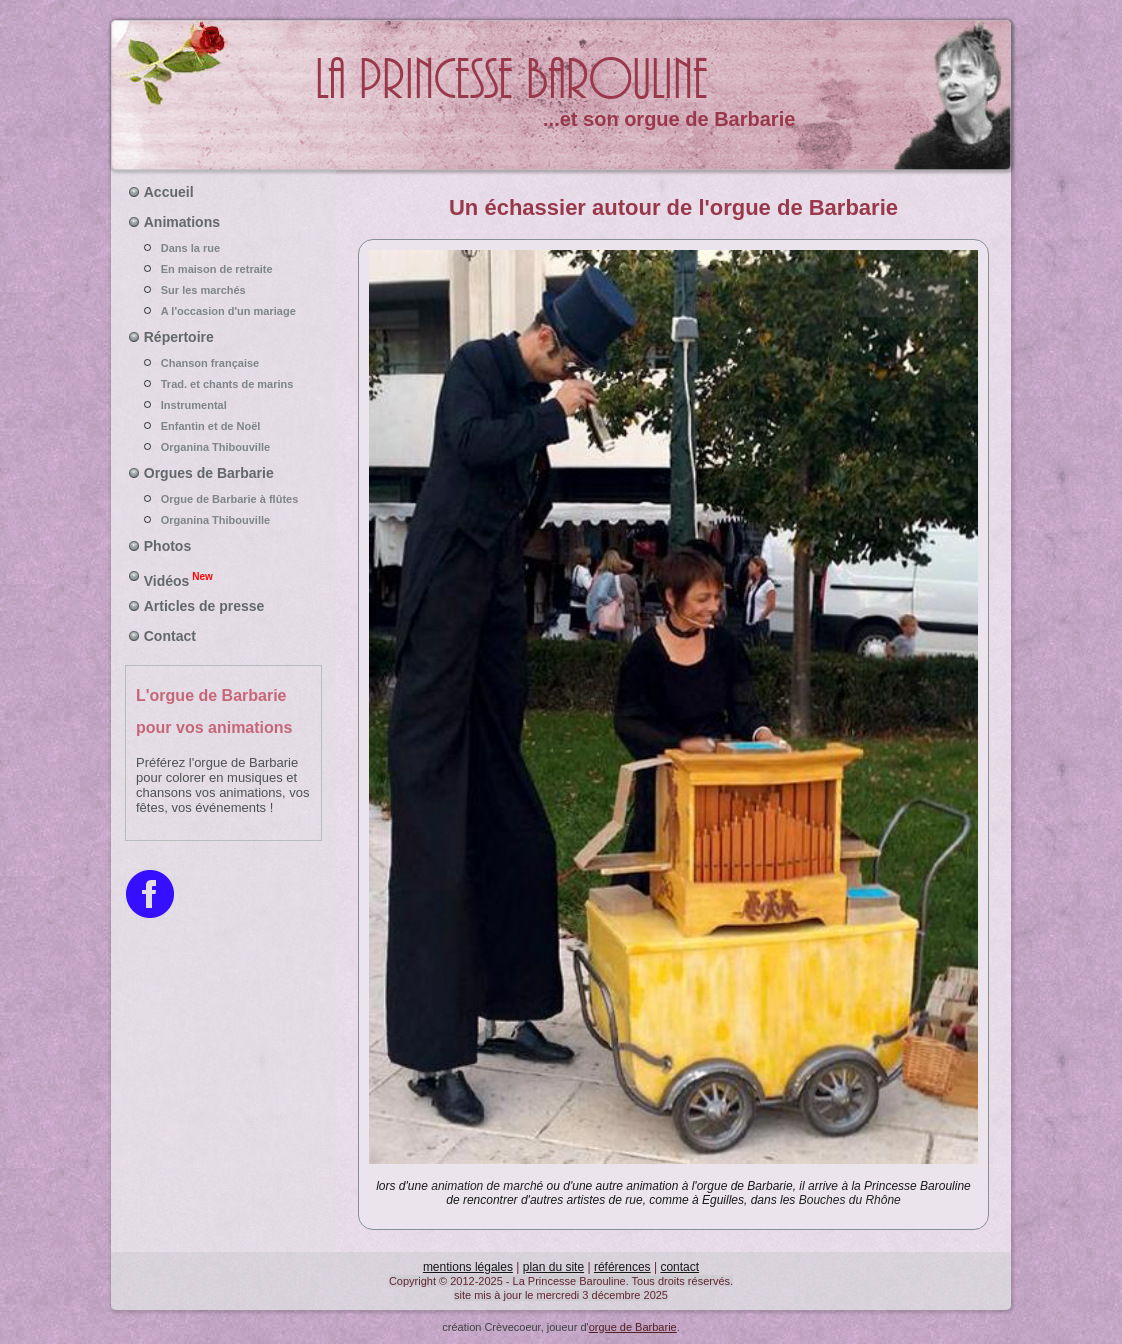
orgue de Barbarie (633, 1327)
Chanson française (224, 363)
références (622, 1267)
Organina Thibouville (224, 447)
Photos (167, 546)
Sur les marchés (224, 290)
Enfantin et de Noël (224, 426)
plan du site (553, 1267)
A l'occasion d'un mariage (224, 311)
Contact (170, 636)
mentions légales (468, 1267)
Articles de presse (204, 606)
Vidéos (178, 579)
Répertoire (179, 337)
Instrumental (224, 405)
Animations (182, 222)
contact (679, 1267)
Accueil (169, 192)
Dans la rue (224, 248)
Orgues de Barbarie (209, 473)
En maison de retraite (224, 269)
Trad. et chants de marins (224, 384)
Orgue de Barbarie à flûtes (224, 499)
